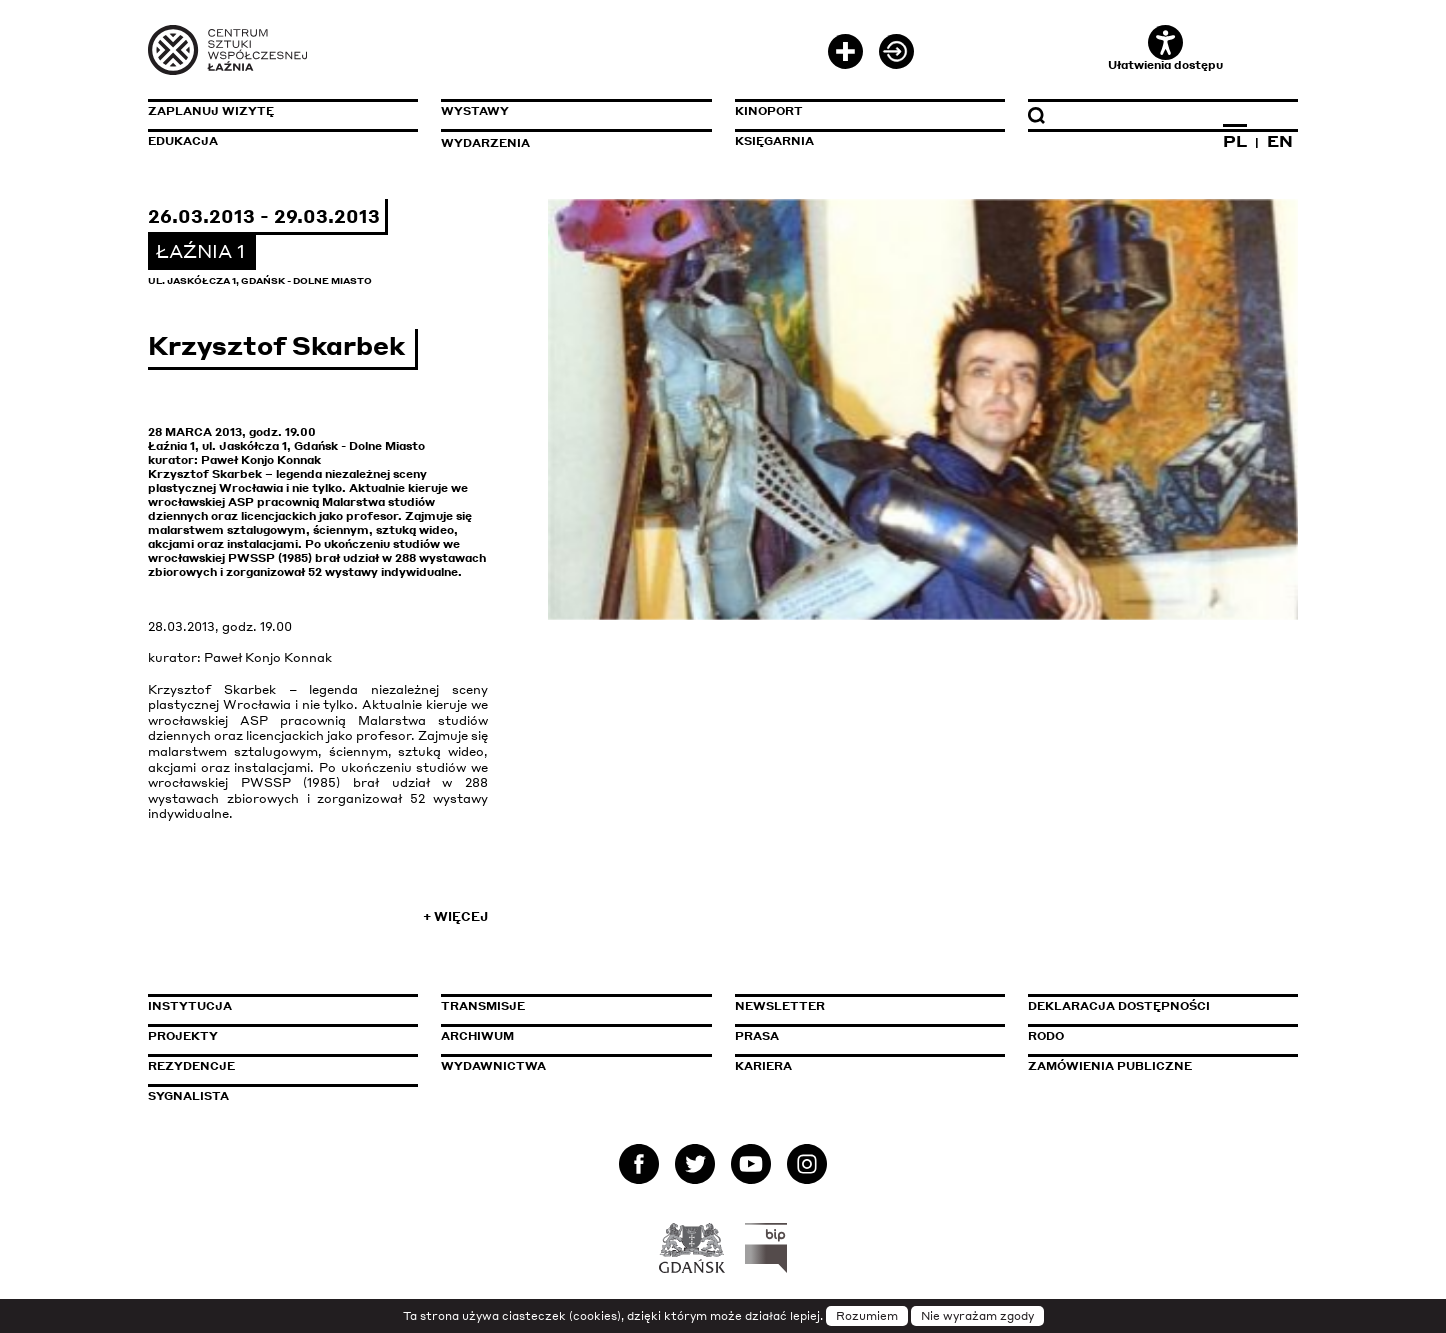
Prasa (757, 1036)
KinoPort (769, 111)
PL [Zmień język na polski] (1235, 141)
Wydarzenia (485, 143)
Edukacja (183, 141)
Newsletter (780, 1006)
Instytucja (190, 1006)
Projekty (183, 1036)
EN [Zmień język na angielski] (1280, 141)
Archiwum (477, 1036)
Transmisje (568, 1006)
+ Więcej (455, 916)
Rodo (1046, 1036)
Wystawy (475, 111)
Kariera (763, 1066)
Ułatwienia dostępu (1165, 48)
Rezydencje (191, 1066)
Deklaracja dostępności (1119, 1006)
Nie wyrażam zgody (977, 1316)
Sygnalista (188, 1096)
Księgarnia (774, 141)
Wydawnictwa (493, 1066)
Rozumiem (867, 1316)
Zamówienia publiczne (1155, 1066)
